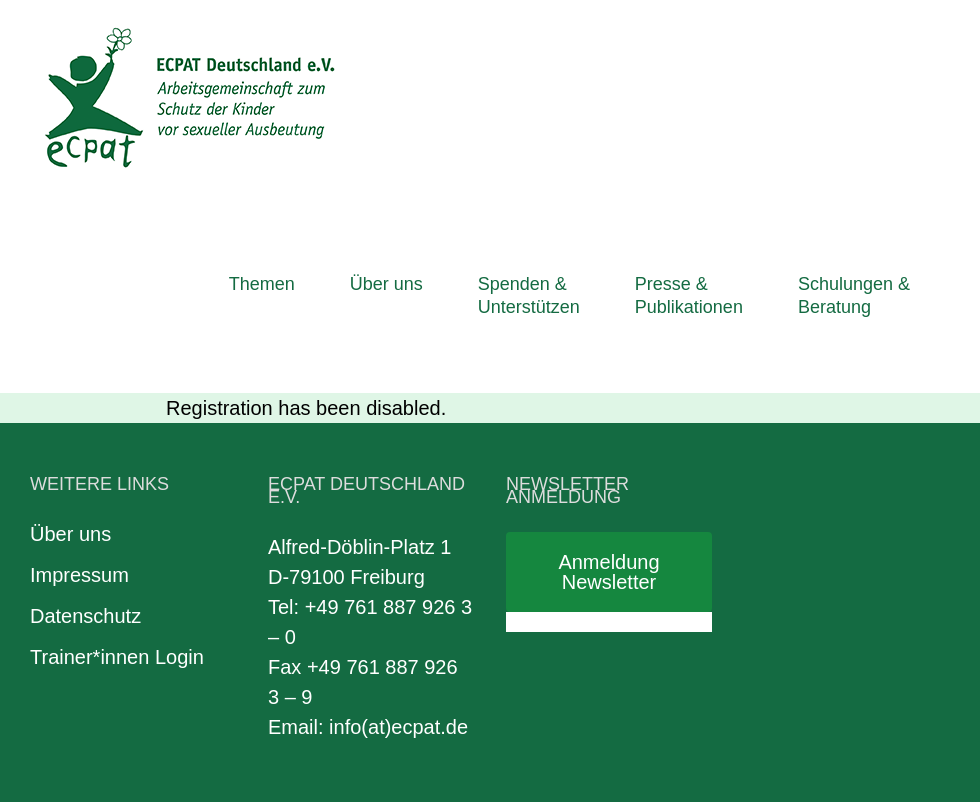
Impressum (79, 575)
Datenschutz (85, 616)
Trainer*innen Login (117, 657)
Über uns (70, 534)
